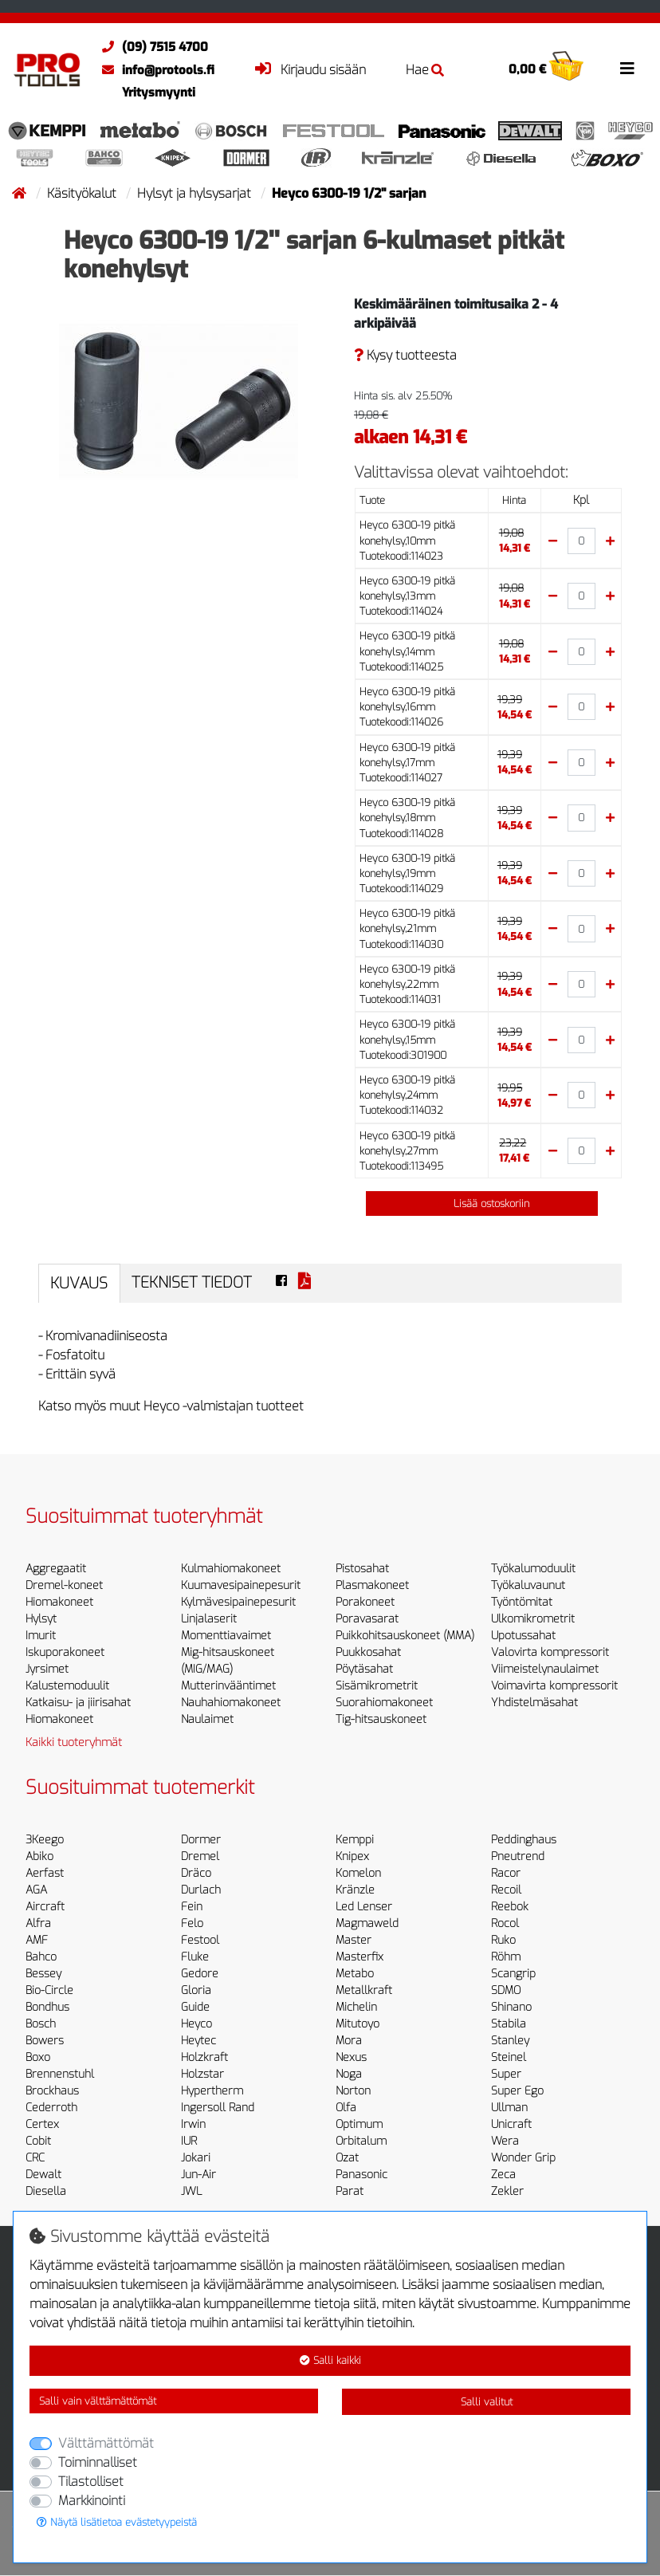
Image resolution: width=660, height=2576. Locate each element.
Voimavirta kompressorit (554, 1685)
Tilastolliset (91, 2481)
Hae (425, 69)
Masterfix (359, 1956)
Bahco (41, 1956)
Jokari (195, 2157)
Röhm (506, 1956)
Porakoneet (365, 1602)
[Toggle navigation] (627, 69)
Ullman (509, 2107)
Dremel (200, 1856)
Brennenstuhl (60, 2074)
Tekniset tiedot (192, 1282)
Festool (200, 1940)
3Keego (45, 1839)
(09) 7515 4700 (151, 47)
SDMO (506, 1990)
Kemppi (355, 1839)
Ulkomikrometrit (533, 1618)
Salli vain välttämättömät (97, 2401)
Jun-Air (198, 2174)
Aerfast (45, 1873)
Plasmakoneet (372, 1585)
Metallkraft (364, 1990)
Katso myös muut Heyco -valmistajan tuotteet (171, 1406)
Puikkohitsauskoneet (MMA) (405, 1635)
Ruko (503, 1940)
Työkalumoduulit (533, 1568)
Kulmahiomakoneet (231, 1568)
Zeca (503, 2174)
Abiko (39, 1856)
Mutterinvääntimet (228, 1685)
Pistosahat (362, 1568)
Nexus (351, 2057)
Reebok (509, 1906)
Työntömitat (521, 1602)
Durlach (201, 1890)
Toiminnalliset (97, 2462)
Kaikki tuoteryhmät (74, 1742)
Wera (505, 2141)
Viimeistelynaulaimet (545, 1669)
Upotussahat (523, 1635)
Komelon (358, 1873)
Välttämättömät (106, 2443)
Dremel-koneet (64, 1585)
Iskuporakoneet (65, 1652)
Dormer (201, 1839)
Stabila (508, 2023)
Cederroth (51, 2107)
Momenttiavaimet (226, 1635)
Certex (42, 2124)
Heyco (196, 2023)
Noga (349, 2074)
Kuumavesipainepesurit (241, 1585)
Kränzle (355, 1890)
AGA (36, 1890)
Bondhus (47, 2007)
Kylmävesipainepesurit (238, 1602)
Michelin (356, 2007)
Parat (349, 2191)
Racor (506, 1873)
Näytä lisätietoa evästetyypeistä (117, 2522)
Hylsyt (41, 1618)
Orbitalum (361, 2141)
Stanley (510, 2040)
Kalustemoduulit (67, 1685)
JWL (191, 2191)
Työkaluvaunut (528, 1585)
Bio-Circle (49, 1990)
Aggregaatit (56, 1568)
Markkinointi (91, 2500)
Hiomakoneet (59, 1602)
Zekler (507, 2191)
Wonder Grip (523, 2157)
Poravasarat (367, 1618)
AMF (37, 1940)
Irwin (193, 2124)
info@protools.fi (154, 70)
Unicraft (511, 2124)
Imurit (41, 1635)
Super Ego (517, 2090)
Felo (192, 1923)
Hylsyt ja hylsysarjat (195, 193)
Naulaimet (207, 1719)
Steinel (508, 2057)
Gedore (199, 1973)
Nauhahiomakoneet (231, 1702)
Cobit (38, 2141)
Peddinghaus (523, 1839)
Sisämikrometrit (377, 1685)
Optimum (359, 2124)
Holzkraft (204, 2057)
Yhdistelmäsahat (534, 1702)
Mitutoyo (357, 2023)
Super (506, 2074)
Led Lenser (364, 1906)
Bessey (43, 1973)
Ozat (347, 2157)
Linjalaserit (209, 1618)
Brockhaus (52, 2090)
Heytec (198, 2040)
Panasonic (361, 2174)
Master (353, 1940)
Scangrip (513, 1973)
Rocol (505, 1923)
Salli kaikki (330, 2360)
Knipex (352, 1856)
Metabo (355, 1973)
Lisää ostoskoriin (482, 1203)
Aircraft (45, 1906)
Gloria (196, 1990)
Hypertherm (212, 2090)
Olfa (346, 2107)
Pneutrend (517, 1856)
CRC (35, 2157)
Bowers (45, 2040)
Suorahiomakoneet (384, 1702)
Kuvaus (79, 1283)
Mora (349, 2040)
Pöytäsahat (364, 1669)
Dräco (196, 1873)
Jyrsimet (47, 1669)
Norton (353, 2090)
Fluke (195, 1956)
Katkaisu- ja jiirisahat (78, 1702)
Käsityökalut (83, 193)
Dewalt (43, 2174)
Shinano (511, 2007)
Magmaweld (367, 1923)
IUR (189, 2141)
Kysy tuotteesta (405, 355)
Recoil (506, 1890)
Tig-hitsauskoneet (381, 1719)
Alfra (38, 1923)
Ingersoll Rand (217, 2107)
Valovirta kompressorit (550, 1652)
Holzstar (202, 2074)
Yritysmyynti (158, 92)
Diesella (46, 2191)
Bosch (41, 2023)
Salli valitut (487, 2402)
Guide (195, 2007)
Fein (191, 1906)
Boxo (38, 2057)
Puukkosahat (368, 1652)
